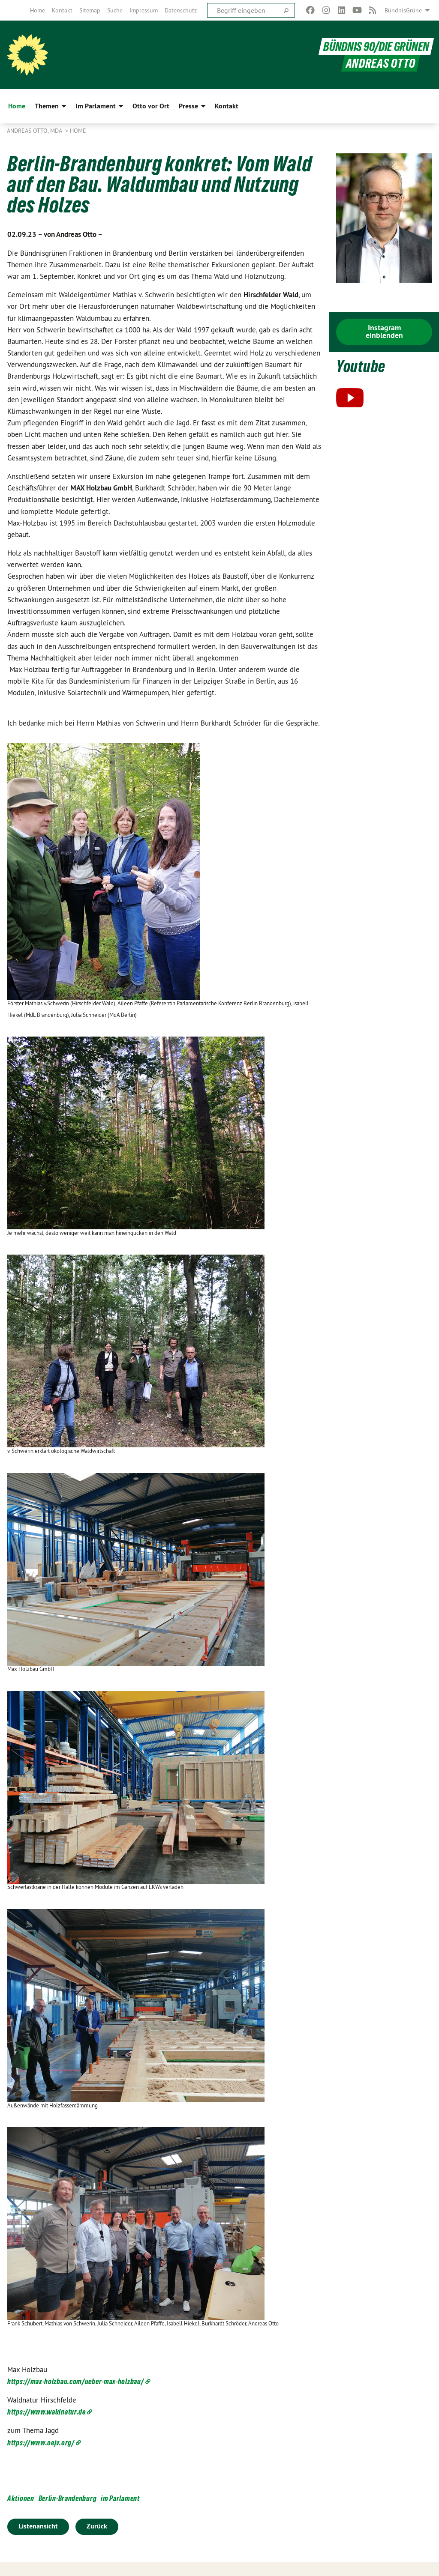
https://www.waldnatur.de (46, 2411)
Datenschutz (181, 10)
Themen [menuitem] (47, 106)
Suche (115, 10)
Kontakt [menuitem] (226, 106)
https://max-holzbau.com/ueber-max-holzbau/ (75, 2381)
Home (37, 10)
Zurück (97, 2526)
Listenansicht (38, 2526)
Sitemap (89, 10)
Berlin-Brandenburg (68, 2498)
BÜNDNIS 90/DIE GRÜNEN (376, 46)
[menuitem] (37, 10)
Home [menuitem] (16, 106)
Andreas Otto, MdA (35, 130)
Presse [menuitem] (188, 106)
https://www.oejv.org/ (41, 2442)
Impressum (143, 10)
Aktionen (20, 2498)
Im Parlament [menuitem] (95, 106)
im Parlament (120, 2498)
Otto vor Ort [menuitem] (150, 106)
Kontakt (62, 10)
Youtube (360, 366)
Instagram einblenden (384, 331)
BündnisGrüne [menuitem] (403, 10)
